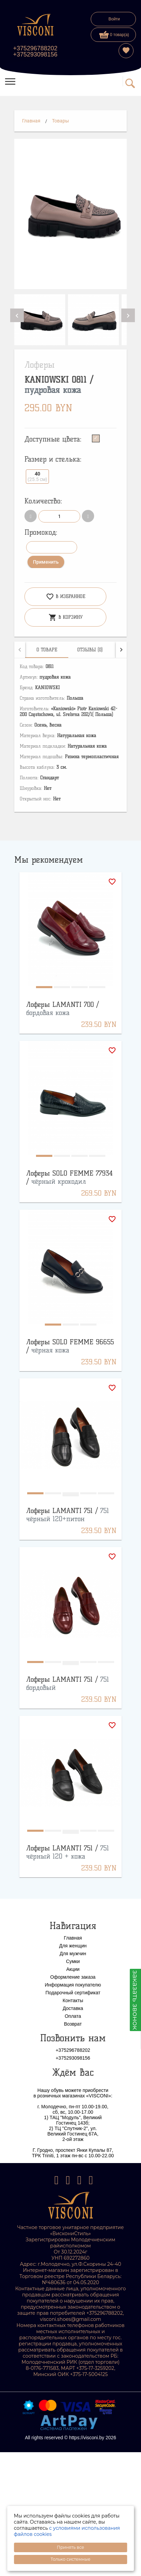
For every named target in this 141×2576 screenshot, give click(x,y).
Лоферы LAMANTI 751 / (67, 1515)
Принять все (70, 2547)
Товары (60, 120)
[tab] (46, 650)
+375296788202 (35, 48)
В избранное (65, 597)
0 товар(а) (114, 34)
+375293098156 (35, 54)
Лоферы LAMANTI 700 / (62, 1008)
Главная (31, 120)
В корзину (66, 617)
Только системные (70, 2559)
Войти (114, 19)
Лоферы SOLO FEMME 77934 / (69, 1177)
